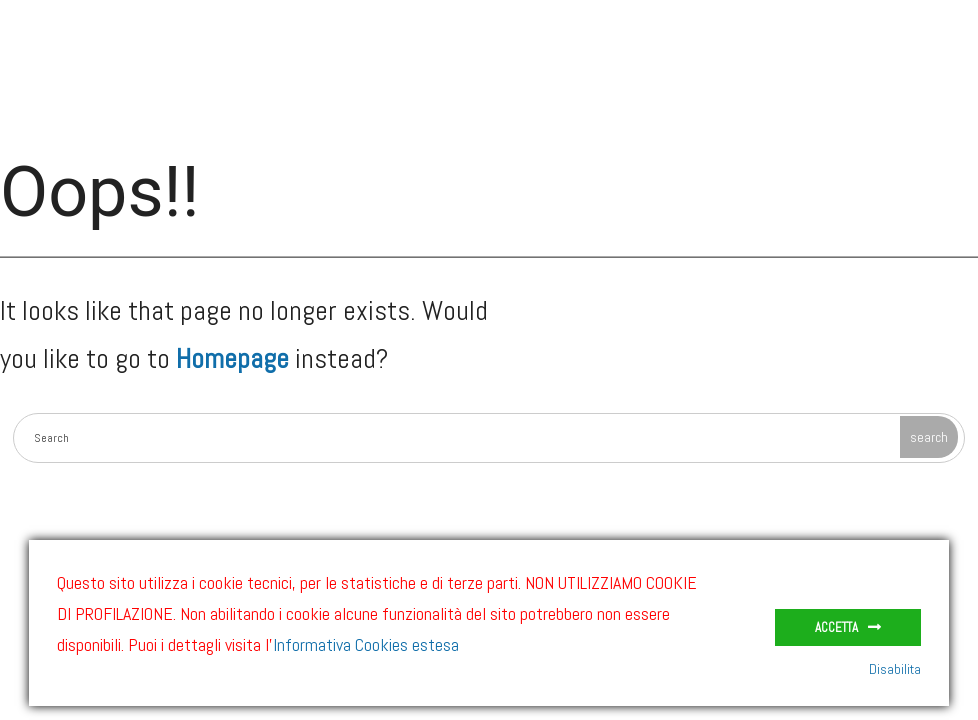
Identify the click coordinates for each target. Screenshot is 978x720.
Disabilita (895, 669)
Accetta (836, 627)
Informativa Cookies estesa (366, 644)
